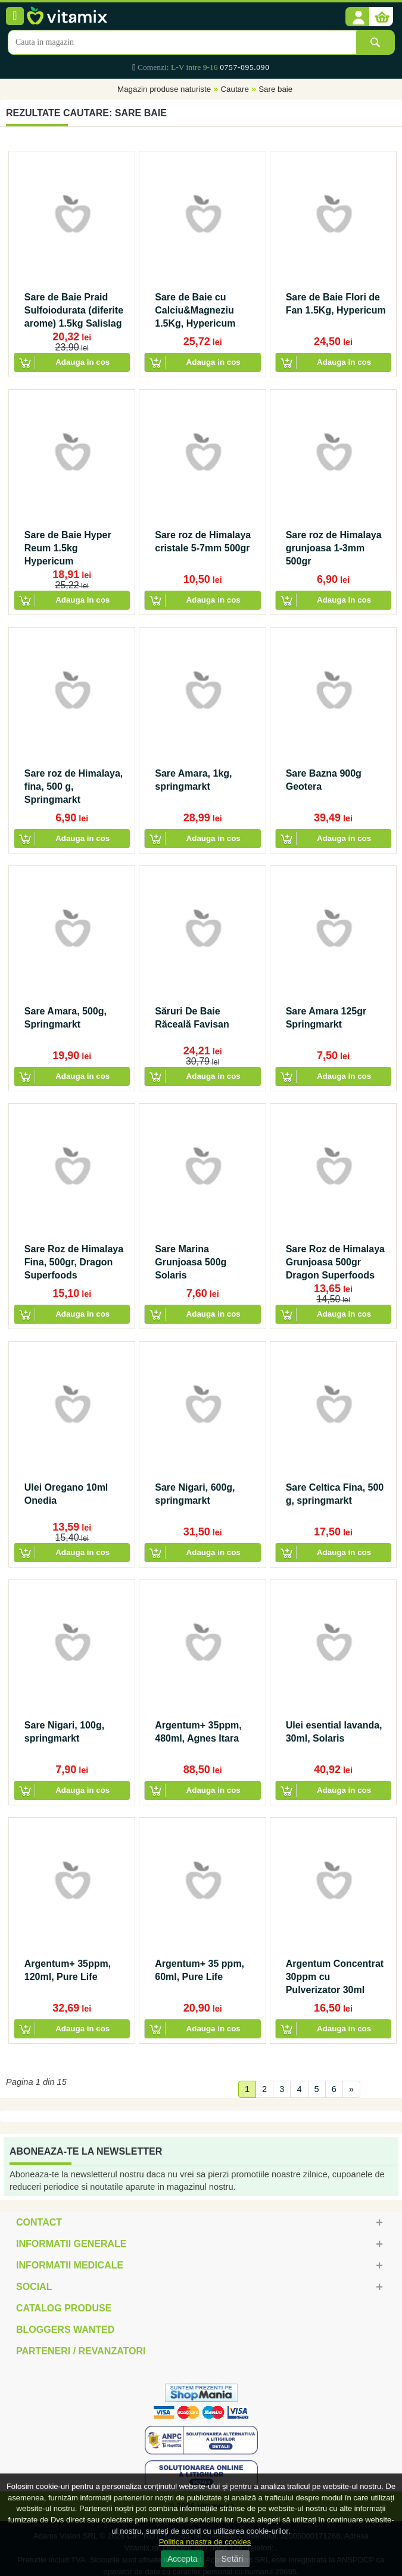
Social (34, 2287)
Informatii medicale (69, 2265)
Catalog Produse (63, 2308)
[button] (357, 17)
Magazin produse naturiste (164, 89)
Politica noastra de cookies (205, 2541)
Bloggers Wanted (65, 2329)
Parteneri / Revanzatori (81, 2351)
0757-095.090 (244, 67)
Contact (39, 2222)
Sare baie (275, 89)
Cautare (234, 89)
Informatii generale (71, 2244)
